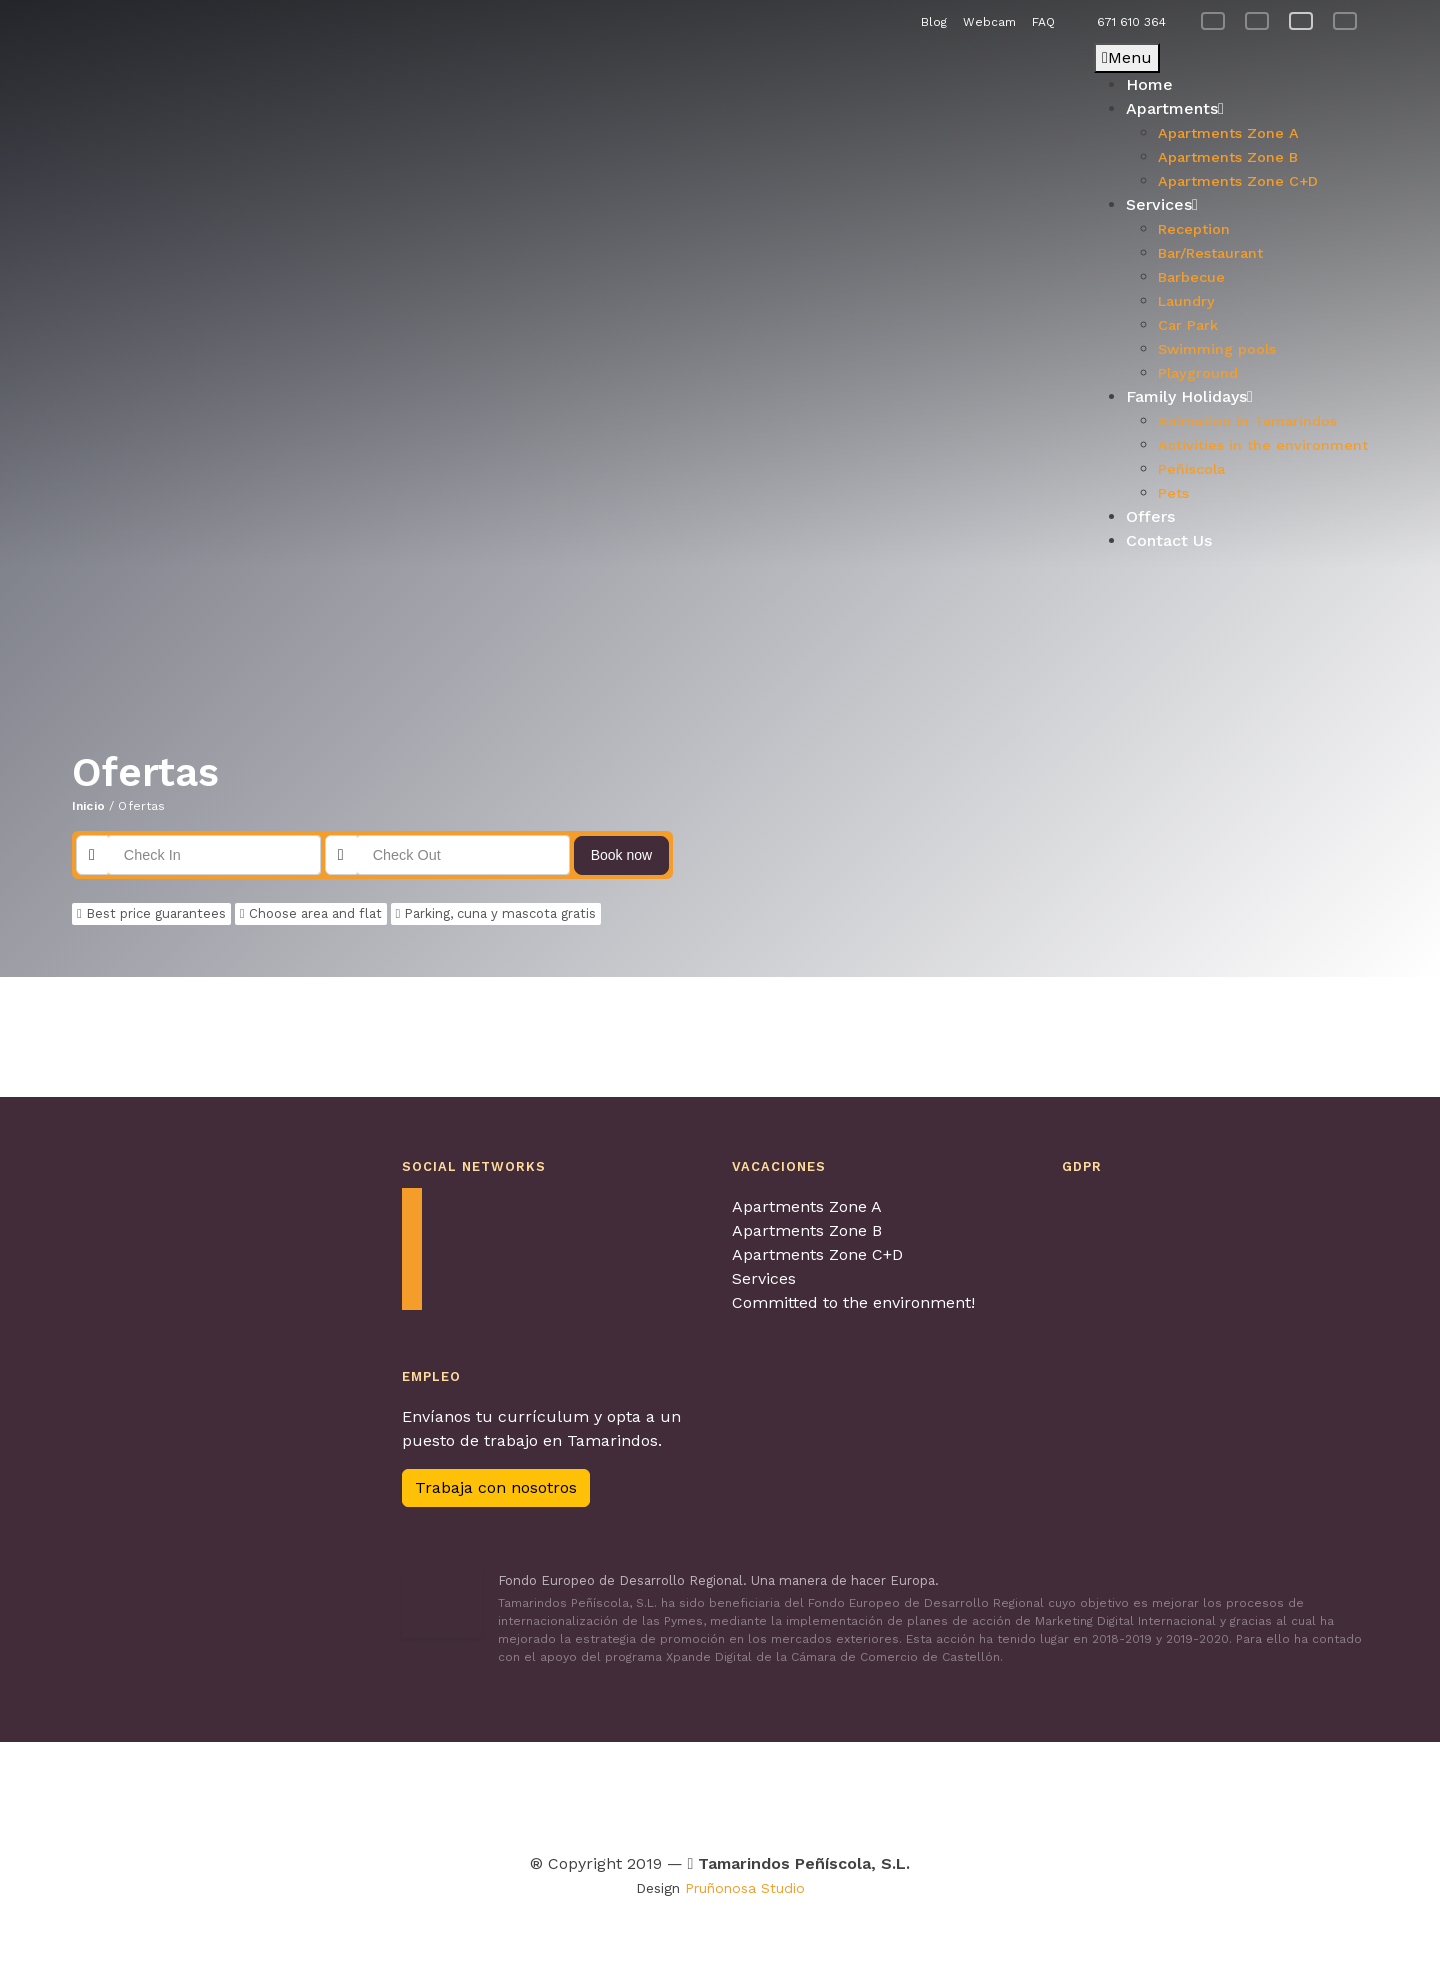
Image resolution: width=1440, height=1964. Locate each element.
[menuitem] (1213, 21)
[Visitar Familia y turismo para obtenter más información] (1165, 1792)
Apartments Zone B (807, 1230)
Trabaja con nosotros (496, 1487)
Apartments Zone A (807, 1206)
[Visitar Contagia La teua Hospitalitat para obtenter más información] (431, 1792)
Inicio (88, 806)
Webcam (989, 22)
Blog (934, 22)
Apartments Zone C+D (817, 1254)
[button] (87, 306)
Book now (621, 855)
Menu (1127, 57)
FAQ (1043, 22)
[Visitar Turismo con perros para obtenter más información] (807, 1792)
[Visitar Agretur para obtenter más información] (303, 1792)
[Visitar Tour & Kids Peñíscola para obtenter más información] (614, 1792)
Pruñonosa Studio (745, 1888)
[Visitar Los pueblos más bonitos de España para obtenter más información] (922, 1792)
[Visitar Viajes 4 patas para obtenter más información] (718, 1792)
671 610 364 (1131, 22)
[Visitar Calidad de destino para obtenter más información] (1040, 1792)
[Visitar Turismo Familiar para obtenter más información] (504, 1792)
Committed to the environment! (853, 1302)
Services (764, 1278)
